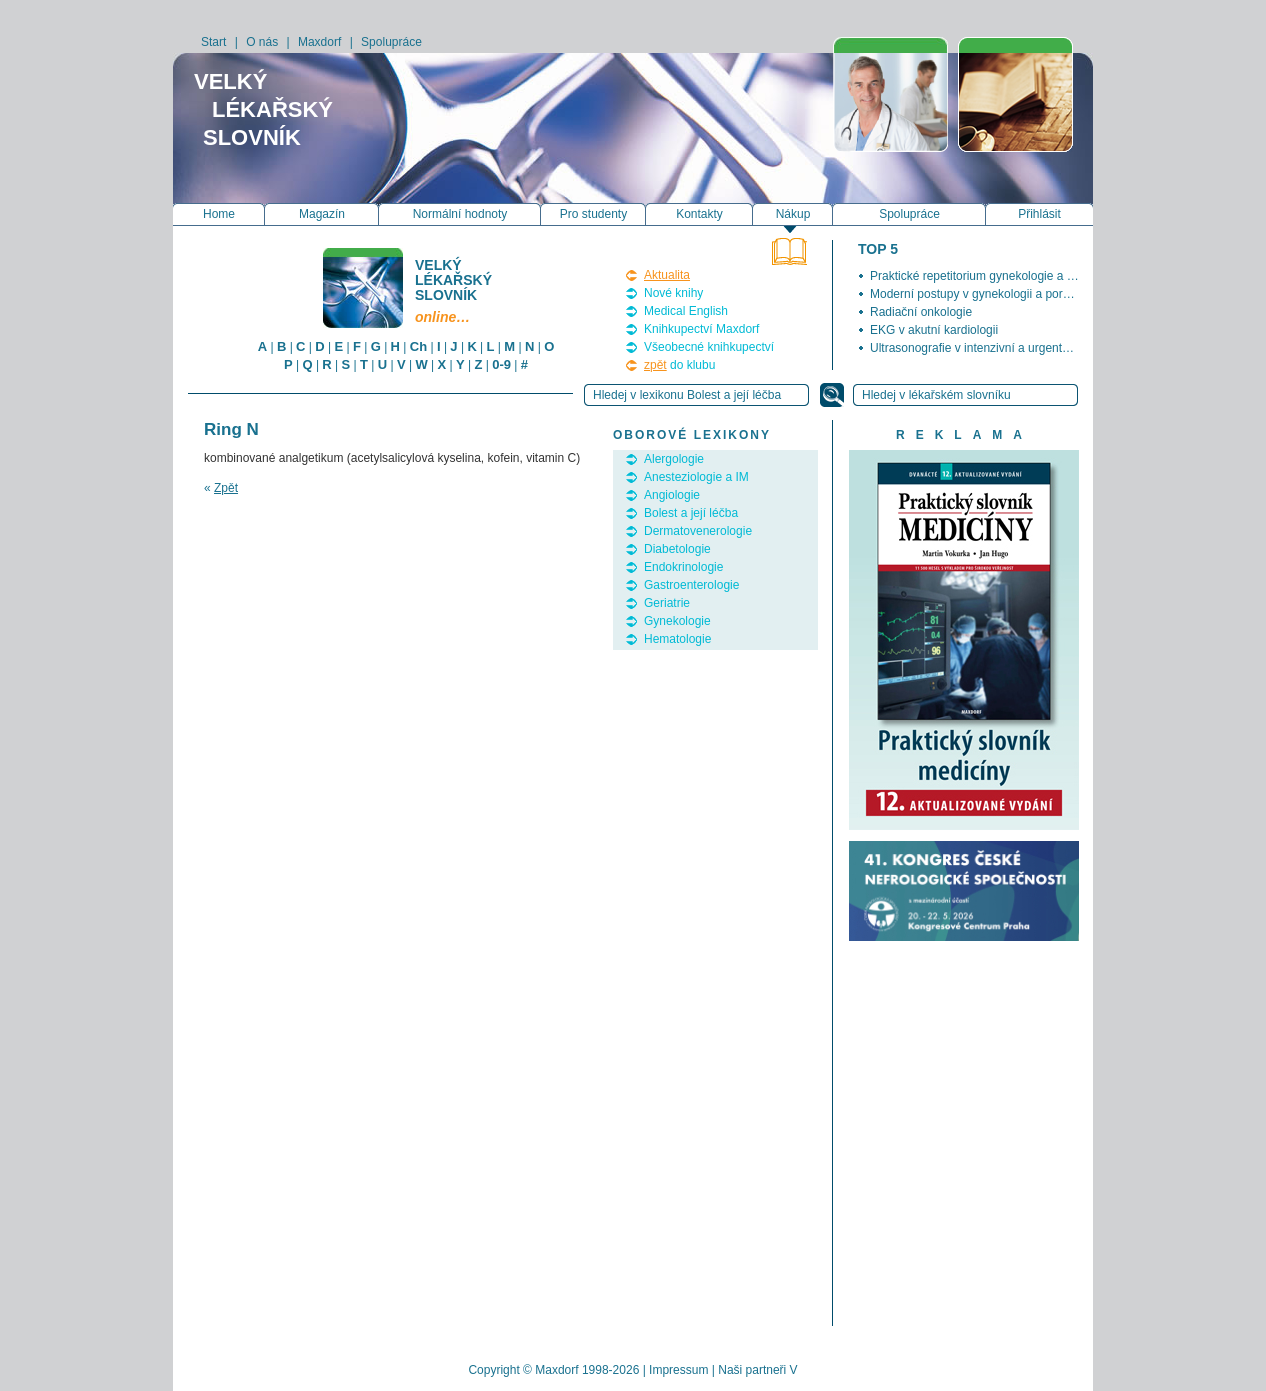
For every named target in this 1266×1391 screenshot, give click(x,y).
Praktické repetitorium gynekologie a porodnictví (997, 276)
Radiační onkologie (921, 312)
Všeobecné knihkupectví (709, 347)
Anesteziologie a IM (696, 477)
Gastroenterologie (691, 585)
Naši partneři (752, 1370)
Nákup (793, 214)
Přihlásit (1039, 214)
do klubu (679, 365)
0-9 (501, 364)
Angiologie (672, 495)
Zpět (226, 488)
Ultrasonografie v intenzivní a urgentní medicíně (997, 348)
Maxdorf (319, 42)
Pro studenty (593, 214)
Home (219, 214)
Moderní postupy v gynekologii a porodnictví (987, 294)
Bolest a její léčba (691, 513)
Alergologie (674, 459)
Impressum (678, 1370)
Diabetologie (677, 549)
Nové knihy (673, 293)
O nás (262, 42)
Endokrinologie (683, 567)
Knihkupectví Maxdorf (701, 329)
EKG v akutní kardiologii (934, 330)
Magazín (322, 214)
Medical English (686, 311)
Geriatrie (667, 603)
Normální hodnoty (460, 214)
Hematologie (677, 639)
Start (213, 42)
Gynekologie (677, 621)
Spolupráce (391, 42)
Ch (418, 346)
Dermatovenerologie (698, 531)
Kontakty (699, 214)
